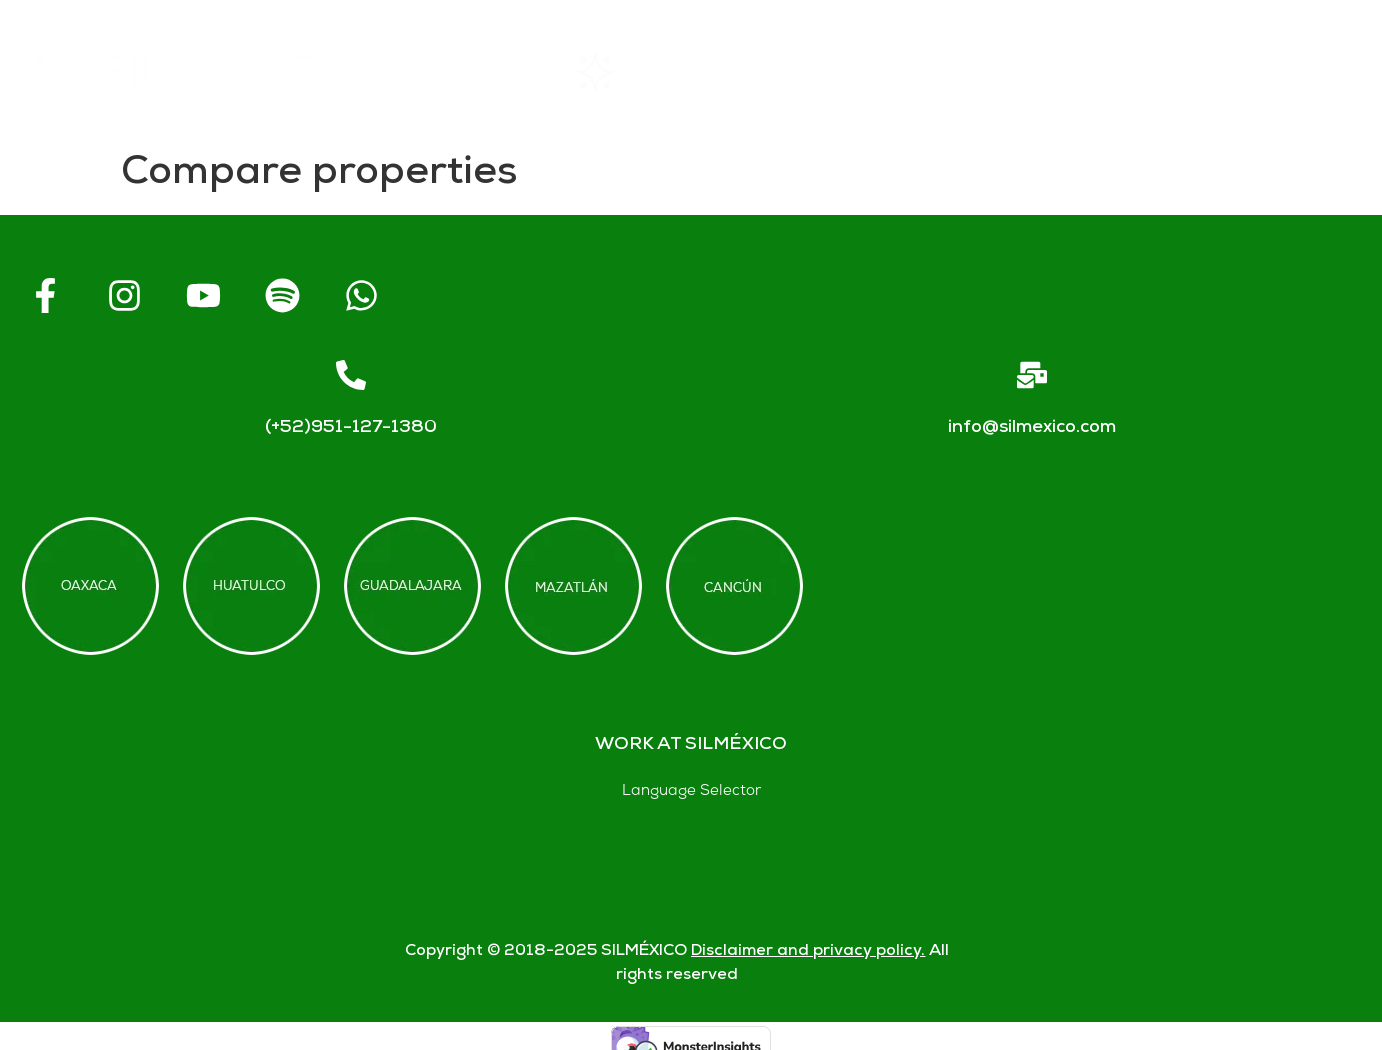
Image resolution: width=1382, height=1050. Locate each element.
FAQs (961, 71)
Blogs (1299, 71)
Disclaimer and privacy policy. (808, 951)
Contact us (1130, 72)
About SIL (799, 71)
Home (468, 72)
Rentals (626, 72)
